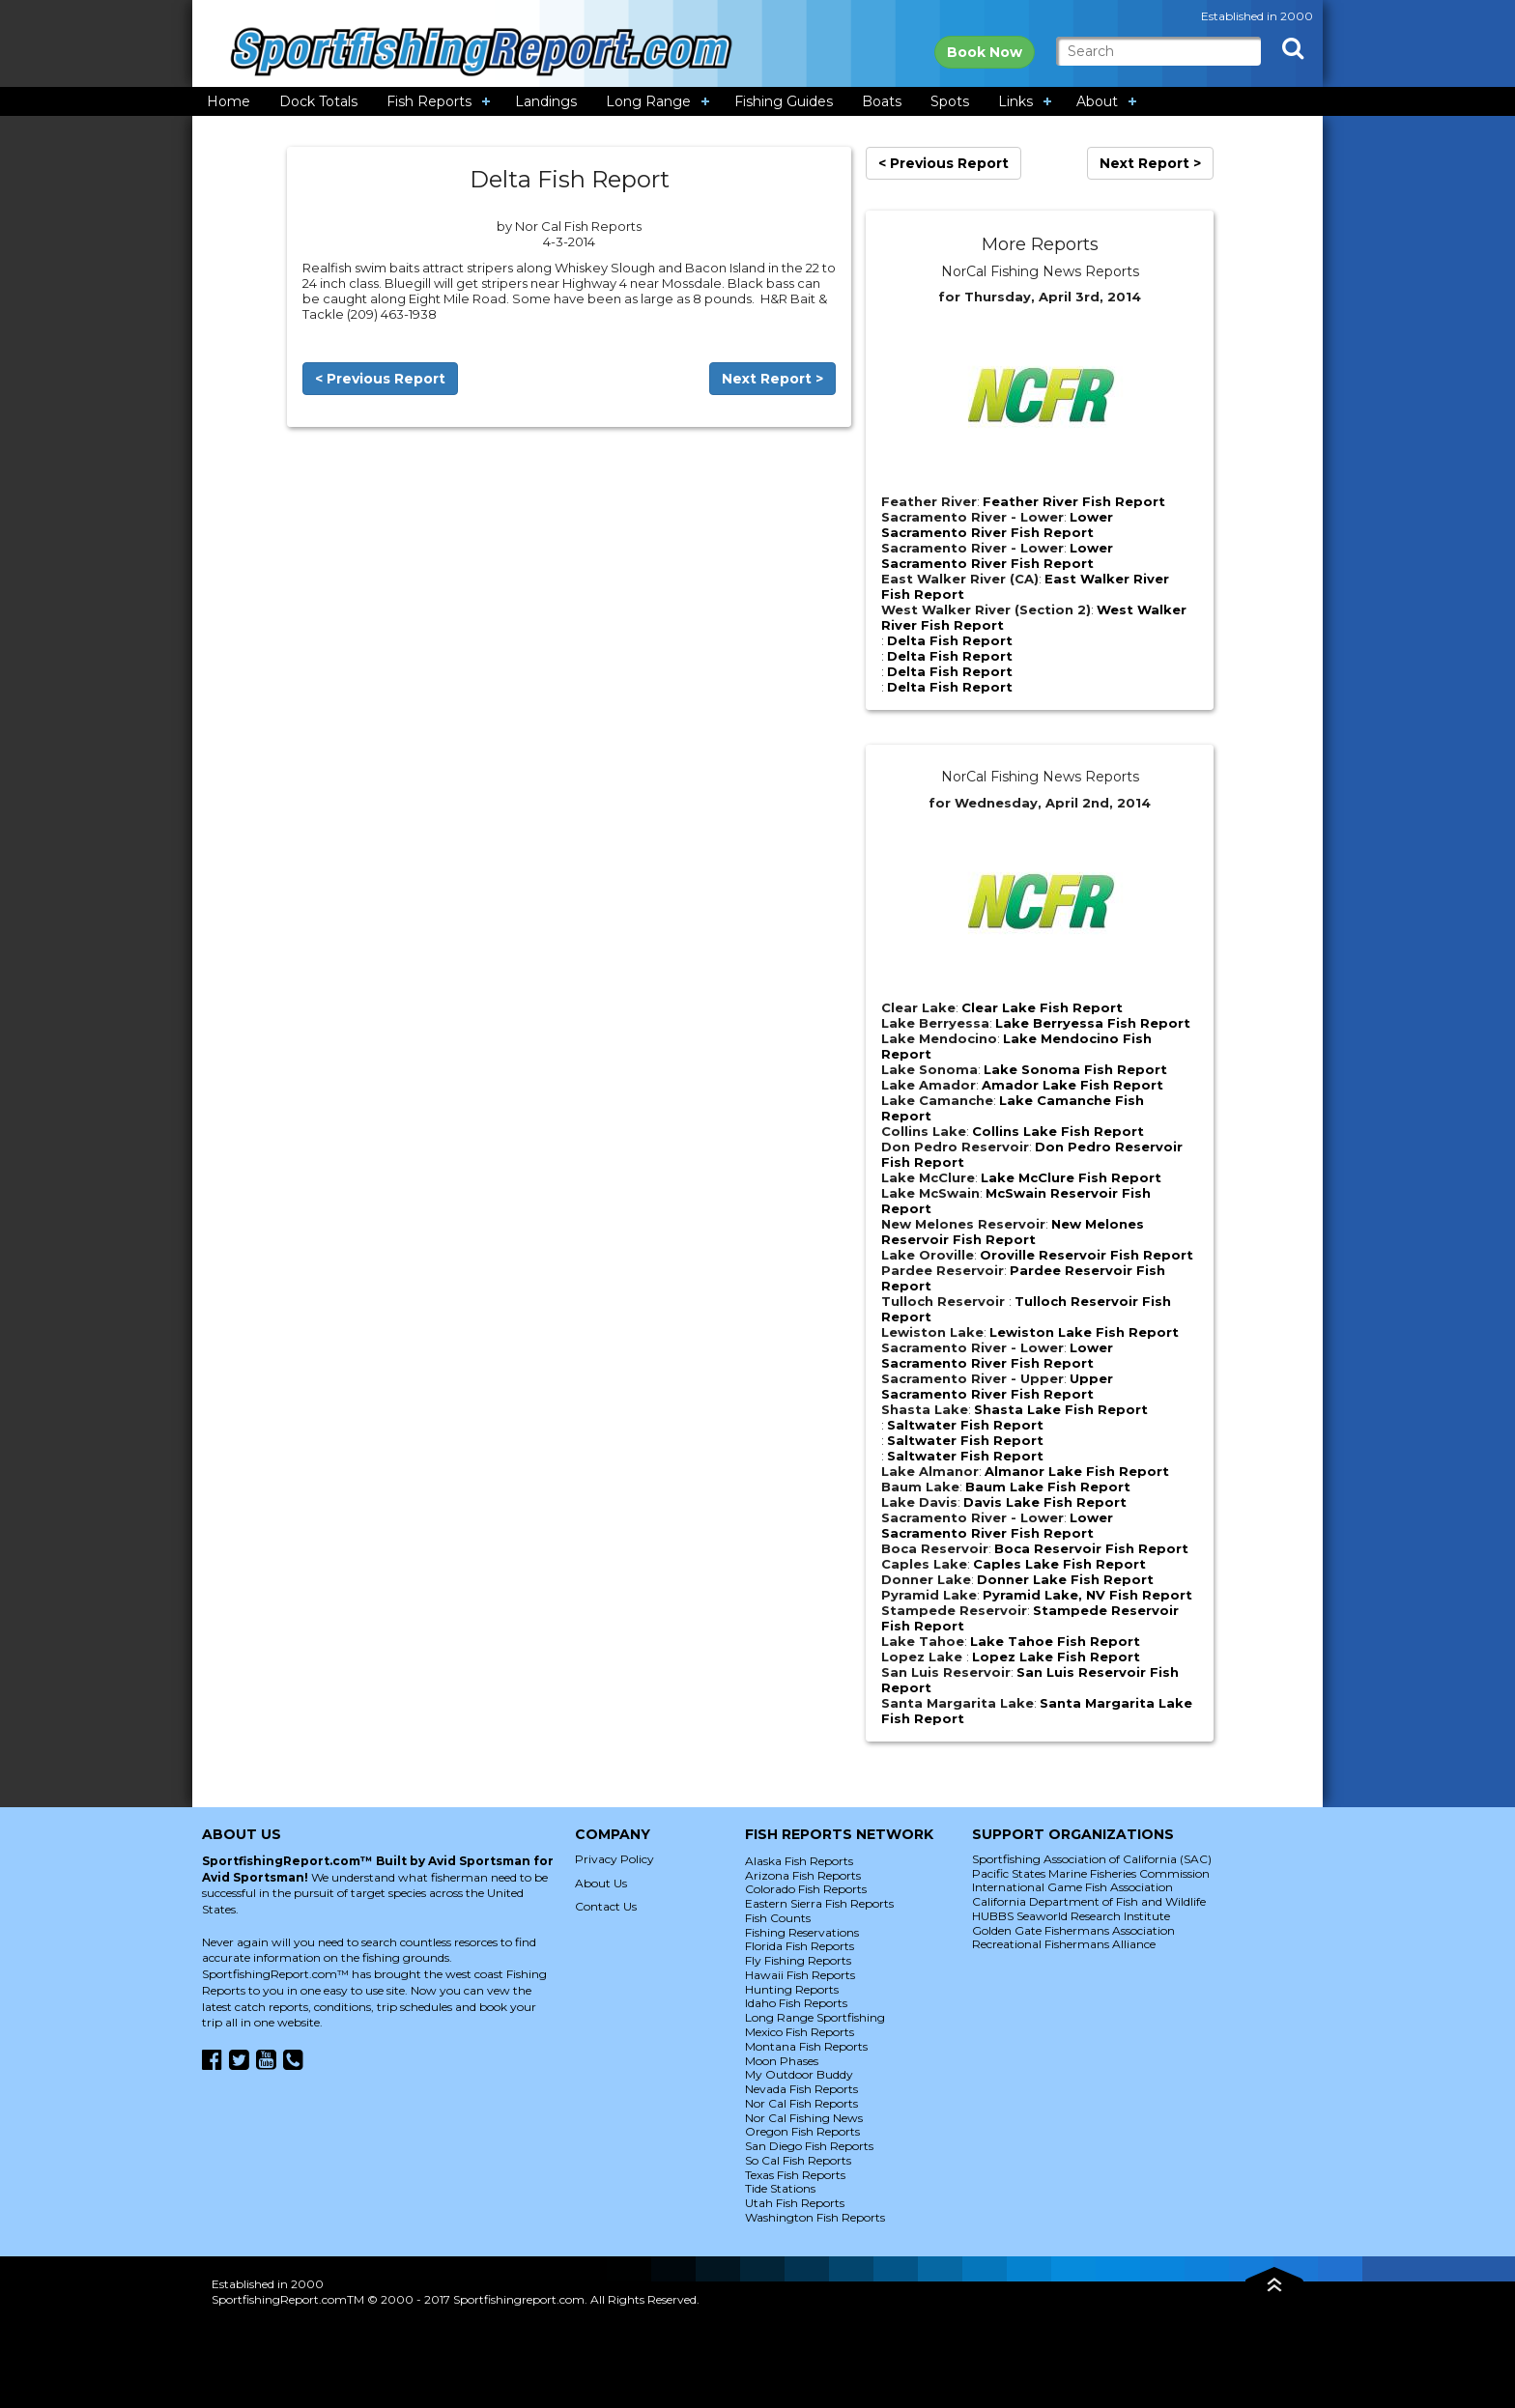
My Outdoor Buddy (799, 2074)
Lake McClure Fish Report (1071, 1177)
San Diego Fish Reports (809, 2146)
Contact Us (606, 1906)
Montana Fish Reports (806, 2046)
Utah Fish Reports (794, 2203)
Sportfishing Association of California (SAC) (1092, 1859)
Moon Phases (781, 2061)
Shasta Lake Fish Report (1061, 1409)
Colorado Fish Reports (806, 1889)
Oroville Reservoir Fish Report (1086, 1254)
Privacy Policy (614, 1859)
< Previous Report (380, 378)
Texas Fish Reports (795, 2174)
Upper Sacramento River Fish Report (997, 1386)
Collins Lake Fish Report (1058, 1131)
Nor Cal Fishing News (804, 2118)
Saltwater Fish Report (965, 1424)
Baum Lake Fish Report (1047, 1486)
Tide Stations (780, 2188)
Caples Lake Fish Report (1059, 1564)
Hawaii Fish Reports (800, 1975)
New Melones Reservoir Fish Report (1012, 1231)
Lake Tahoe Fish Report (1055, 1641)
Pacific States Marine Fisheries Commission (1091, 1873)
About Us (601, 1883)
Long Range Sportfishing (815, 2017)
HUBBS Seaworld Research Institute (1071, 1916)
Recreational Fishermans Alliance (1064, 1944)
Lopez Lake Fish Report (1056, 1656)
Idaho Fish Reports (796, 2003)
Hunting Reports (792, 1989)
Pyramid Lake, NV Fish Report (1087, 1594)
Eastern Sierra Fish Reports (819, 1903)
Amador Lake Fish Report (1072, 1084)
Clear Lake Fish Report (1042, 1007)
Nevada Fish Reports (801, 2089)
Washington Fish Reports (815, 2217)
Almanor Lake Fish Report (1077, 1471)
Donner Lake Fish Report (1065, 1579)
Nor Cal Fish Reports (801, 2103)
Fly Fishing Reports (798, 1960)
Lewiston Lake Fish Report (1084, 1332)
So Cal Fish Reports (798, 2160)
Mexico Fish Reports (799, 2032)
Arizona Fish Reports (803, 1875)
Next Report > (772, 378)
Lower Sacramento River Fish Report (997, 524)
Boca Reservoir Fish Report (1091, 1548)
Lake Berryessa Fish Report (1092, 1023)
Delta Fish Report (950, 640)
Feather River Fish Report (1074, 501)
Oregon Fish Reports (802, 2131)
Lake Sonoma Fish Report (1075, 1069)
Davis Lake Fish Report (1045, 1502)
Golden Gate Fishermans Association (1073, 1930)
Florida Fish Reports (799, 1946)
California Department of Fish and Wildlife (1089, 1901)
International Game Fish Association (1072, 1887)
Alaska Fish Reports (799, 1861)
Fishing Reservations (802, 1932)
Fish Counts (778, 1918)
